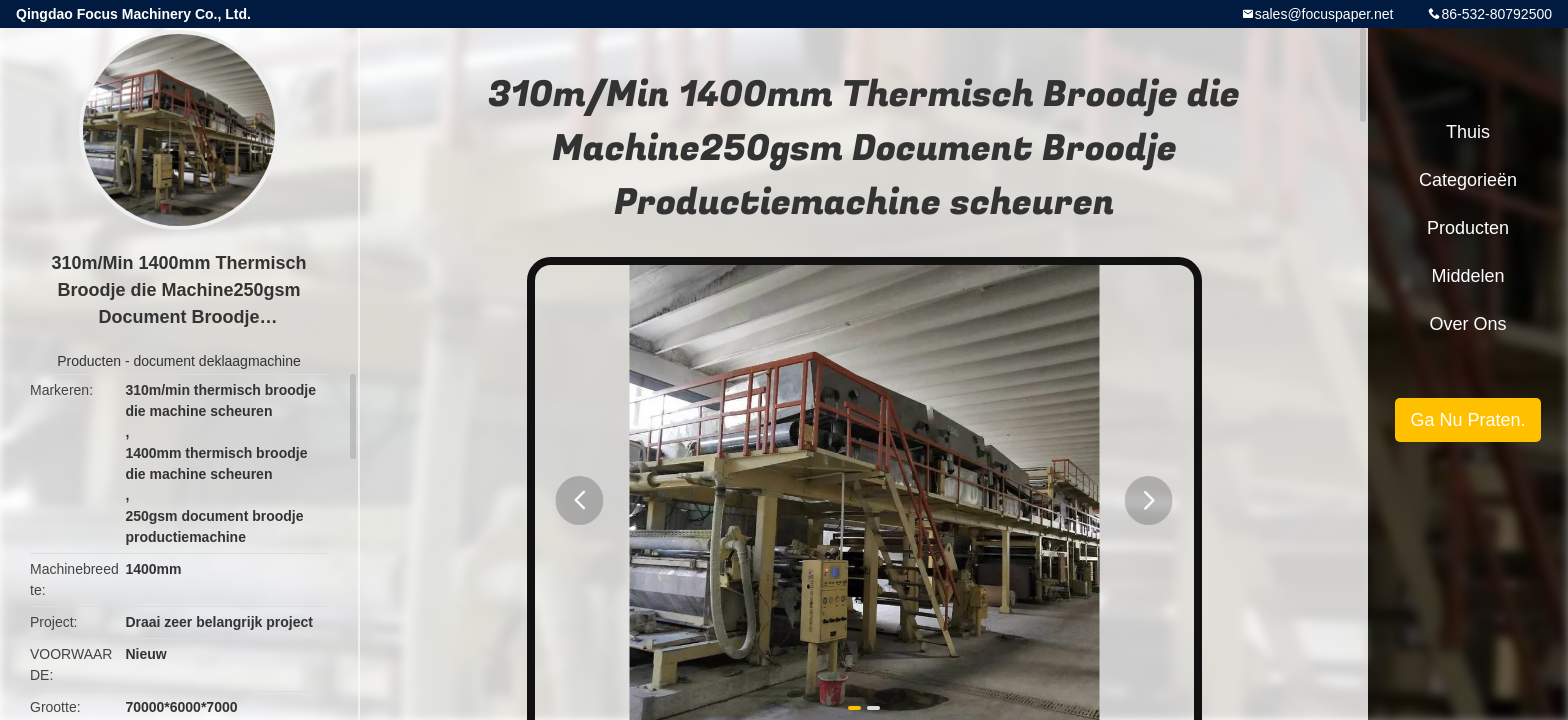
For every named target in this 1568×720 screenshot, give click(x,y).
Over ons (1467, 324)
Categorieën (1468, 180)
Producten (89, 361)
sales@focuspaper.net (1324, 14)
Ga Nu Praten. (1467, 420)
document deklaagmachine (216, 361)
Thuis (1468, 132)
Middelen (1467, 276)
